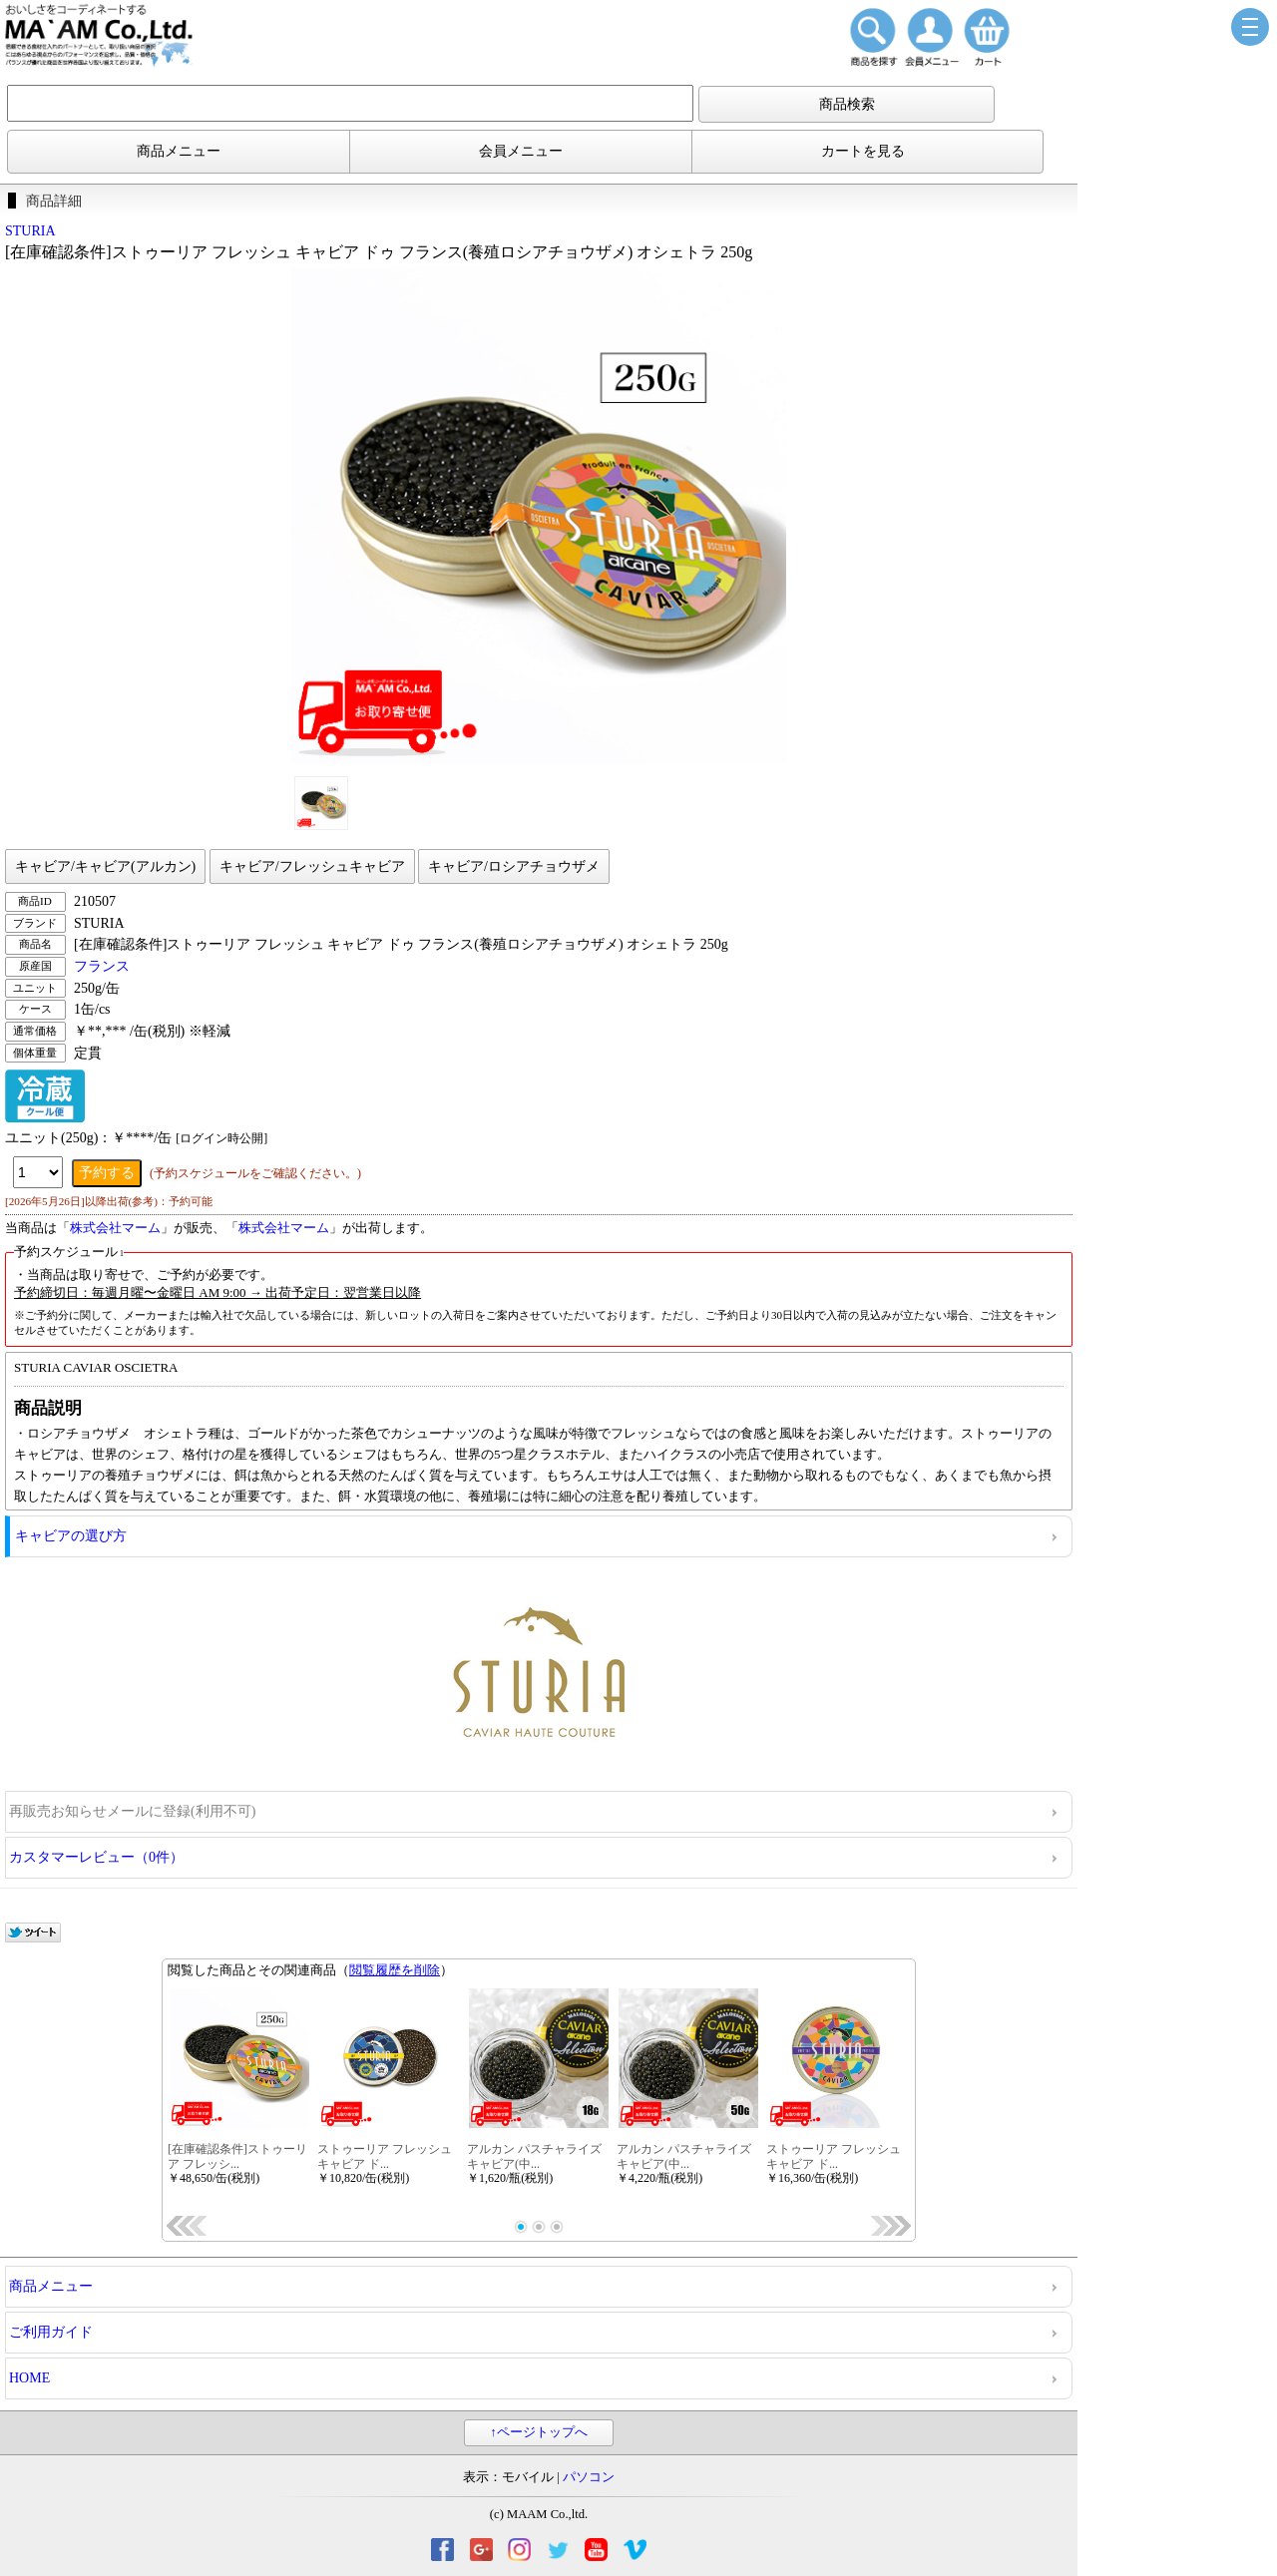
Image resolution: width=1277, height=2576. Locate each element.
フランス (102, 966)
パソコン (589, 2477)
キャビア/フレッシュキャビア (312, 866)
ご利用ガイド (51, 2332)
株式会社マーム (115, 1228)
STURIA (30, 230)
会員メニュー (521, 151)
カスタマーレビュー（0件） (96, 1857)
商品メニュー (178, 151)
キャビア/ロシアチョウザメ (514, 866)
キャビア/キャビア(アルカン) (105, 866)
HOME (29, 2377)
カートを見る (863, 151)
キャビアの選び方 (71, 1535)
